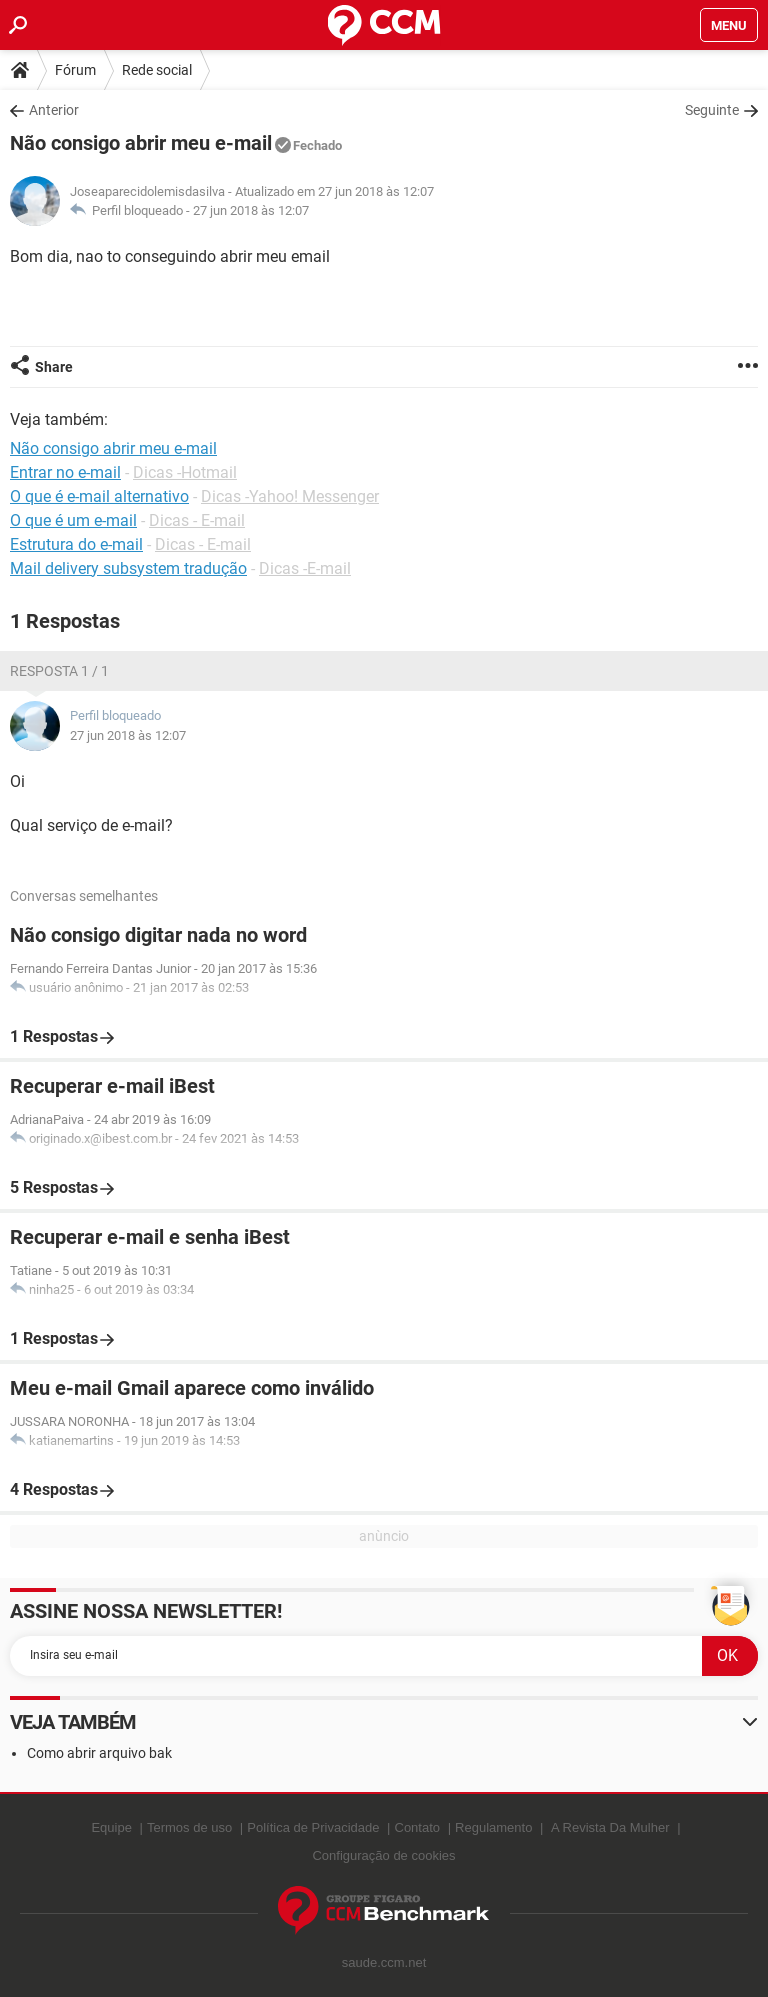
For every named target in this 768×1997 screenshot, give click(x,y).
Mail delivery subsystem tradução (128, 568)
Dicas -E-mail (305, 568)
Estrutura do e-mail (76, 544)
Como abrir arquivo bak (99, 1753)
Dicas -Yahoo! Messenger (290, 496)
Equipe (111, 1827)
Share (54, 367)
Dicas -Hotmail (185, 472)
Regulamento (493, 1827)
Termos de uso (189, 1827)
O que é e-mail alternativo (99, 496)
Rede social (157, 70)
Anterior (54, 110)
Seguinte (712, 110)
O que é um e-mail (73, 520)
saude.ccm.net (384, 1962)
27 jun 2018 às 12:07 (251, 210)
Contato (418, 1827)
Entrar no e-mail (65, 472)
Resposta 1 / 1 (59, 671)
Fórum (75, 70)
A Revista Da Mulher (610, 1827)
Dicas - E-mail (197, 520)
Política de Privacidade (313, 1827)
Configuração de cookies (383, 1855)
